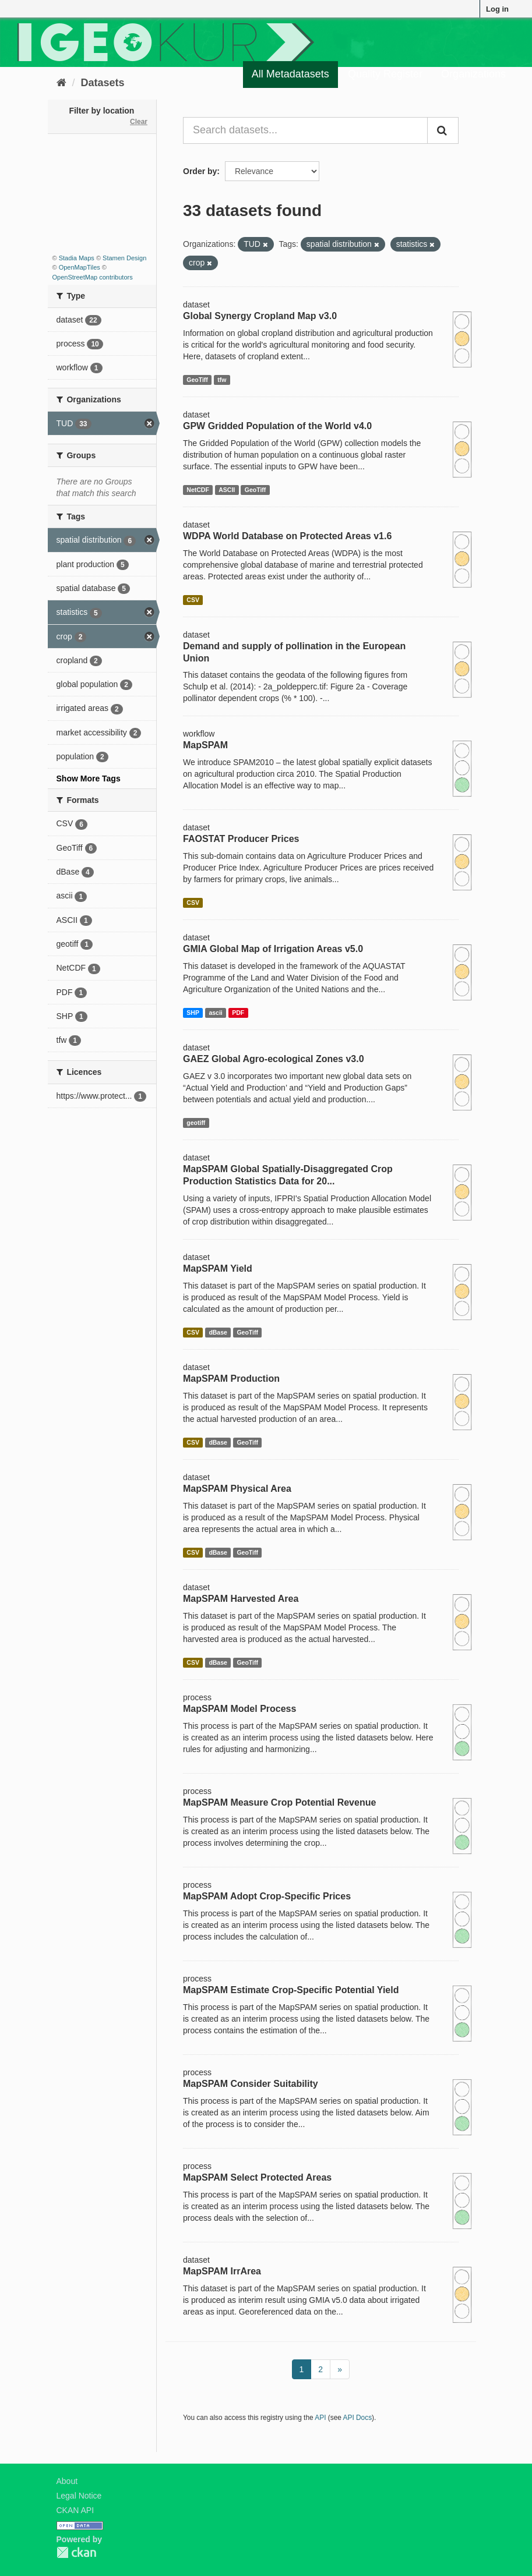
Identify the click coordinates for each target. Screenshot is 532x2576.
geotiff (195, 1122)
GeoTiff (197, 379)
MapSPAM (205, 745)
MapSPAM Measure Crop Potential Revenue (279, 1802)
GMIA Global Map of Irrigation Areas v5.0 (273, 949)
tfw (221, 379)
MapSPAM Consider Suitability (250, 2084)
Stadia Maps (76, 257)
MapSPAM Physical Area (237, 1489)
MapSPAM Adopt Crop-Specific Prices (267, 1896)
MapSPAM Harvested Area (240, 1599)
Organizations (473, 74)
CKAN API (75, 2510)
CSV (192, 599)
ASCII (227, 489)
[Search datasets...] (305, 130)
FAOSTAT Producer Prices (241, 839)
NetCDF (197, 489)
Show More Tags (89, 778)
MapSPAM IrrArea (222, 2271)
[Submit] (443, 130)
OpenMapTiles (79, 267)
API (320, 2418)
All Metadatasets (290, 74)
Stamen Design (124, 257)
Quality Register (385, 74)
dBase (218, 1332)
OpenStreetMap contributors (92, 277)
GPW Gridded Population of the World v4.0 (277, 426)
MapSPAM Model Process (239, 1709)
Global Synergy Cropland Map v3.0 (260, 316)
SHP (192, 1012)
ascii (215, 1012)
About (67, 2481)
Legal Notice (79, 2495)
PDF (238, 1012)
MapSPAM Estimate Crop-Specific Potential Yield (291, 1990)
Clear (138, 122)
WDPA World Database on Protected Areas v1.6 (287, 536)
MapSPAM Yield (217, 1268)
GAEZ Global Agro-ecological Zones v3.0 (273, 1059)
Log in (497, 9)
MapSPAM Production (231, 1378)
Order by (200, 171)
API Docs (357, 2418)
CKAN (76, 2552)
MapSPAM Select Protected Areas (257, 2177)
